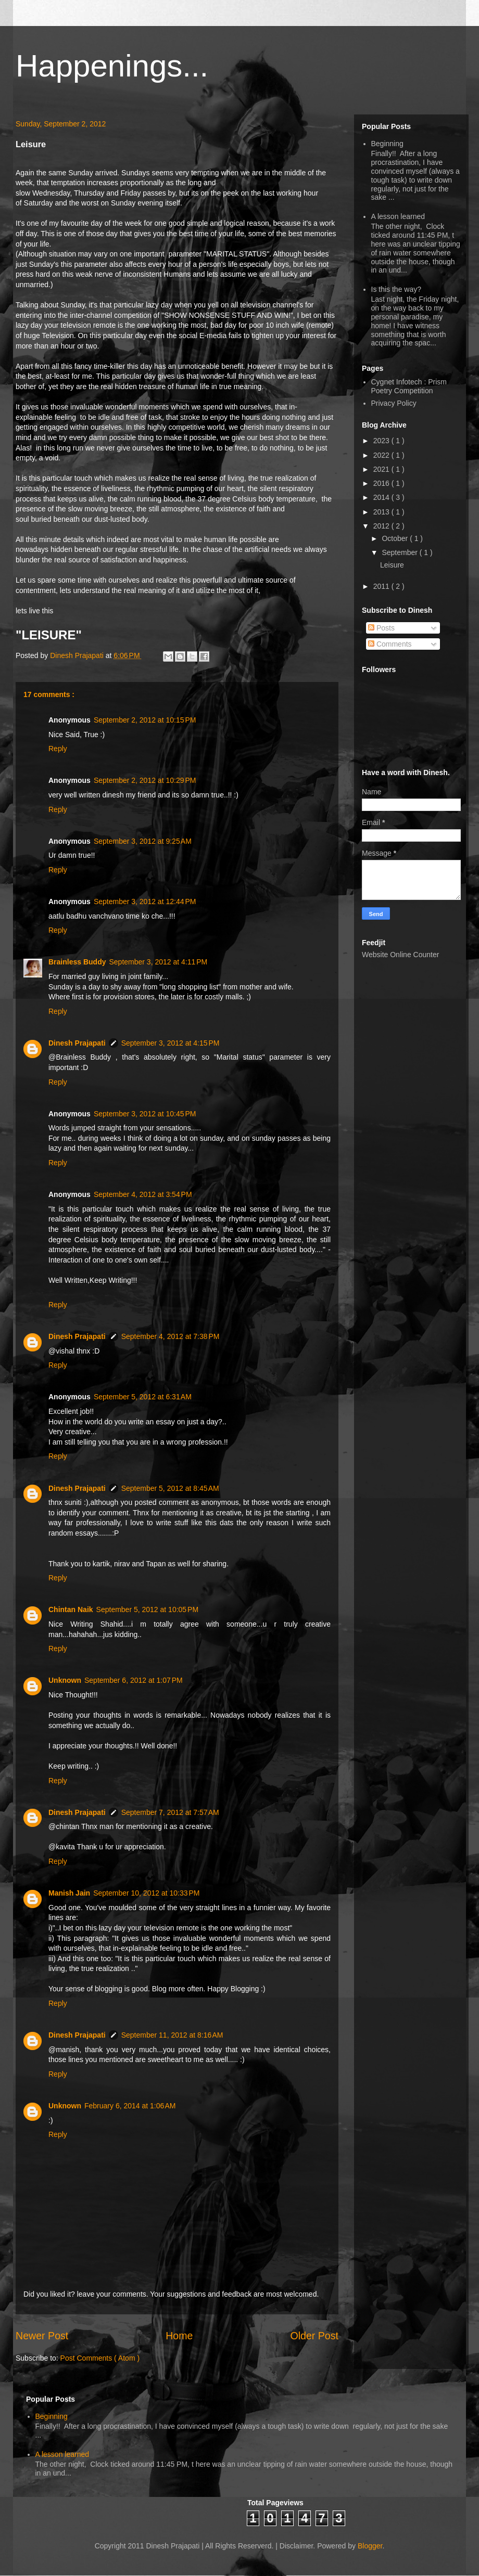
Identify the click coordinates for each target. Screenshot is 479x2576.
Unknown (64, 1680)
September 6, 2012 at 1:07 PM (133, 1680)
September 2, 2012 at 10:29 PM (145, 780)
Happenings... (112, 65)
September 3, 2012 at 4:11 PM (158, 962)
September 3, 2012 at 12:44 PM (145, 901)
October (396, 538)
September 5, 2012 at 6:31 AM (143, 1397)
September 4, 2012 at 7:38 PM (170, 1336)
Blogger (370, 2546)
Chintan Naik (70, 1609)
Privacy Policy (394, 403)
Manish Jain (69, 1893)
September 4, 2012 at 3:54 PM (143, 1194)
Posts (381, 628)
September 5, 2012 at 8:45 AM (170, 1488)
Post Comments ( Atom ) (100, 2358)
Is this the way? (396, 289)
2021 (382, 469)
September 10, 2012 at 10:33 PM (146, 1893)
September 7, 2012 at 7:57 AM (170, 1812)
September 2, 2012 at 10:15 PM (145, 720)
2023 (382, 440)
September (400, 552)
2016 (382, 483)
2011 (382, 586)
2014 (382, 497)
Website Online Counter (400, 954)
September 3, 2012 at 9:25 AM (143, 841)
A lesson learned (398, 216)
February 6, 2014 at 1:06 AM (130, 2106)
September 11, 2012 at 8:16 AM (172, 2035)
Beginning (387, 143)
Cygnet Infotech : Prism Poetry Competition (409, 386)
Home (179, 2335)
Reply (57, 748)
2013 (382, 512)
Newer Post (42, 2335)
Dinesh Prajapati (78, 655)
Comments (390, 644)
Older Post (314, 2335)
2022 (382, 455)
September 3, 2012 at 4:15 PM (170, 1043)
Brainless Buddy (77, 962)
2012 (382, 526)
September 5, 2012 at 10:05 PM (147, 1609)
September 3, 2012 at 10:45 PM (145, 1114)
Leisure (392, 565)
